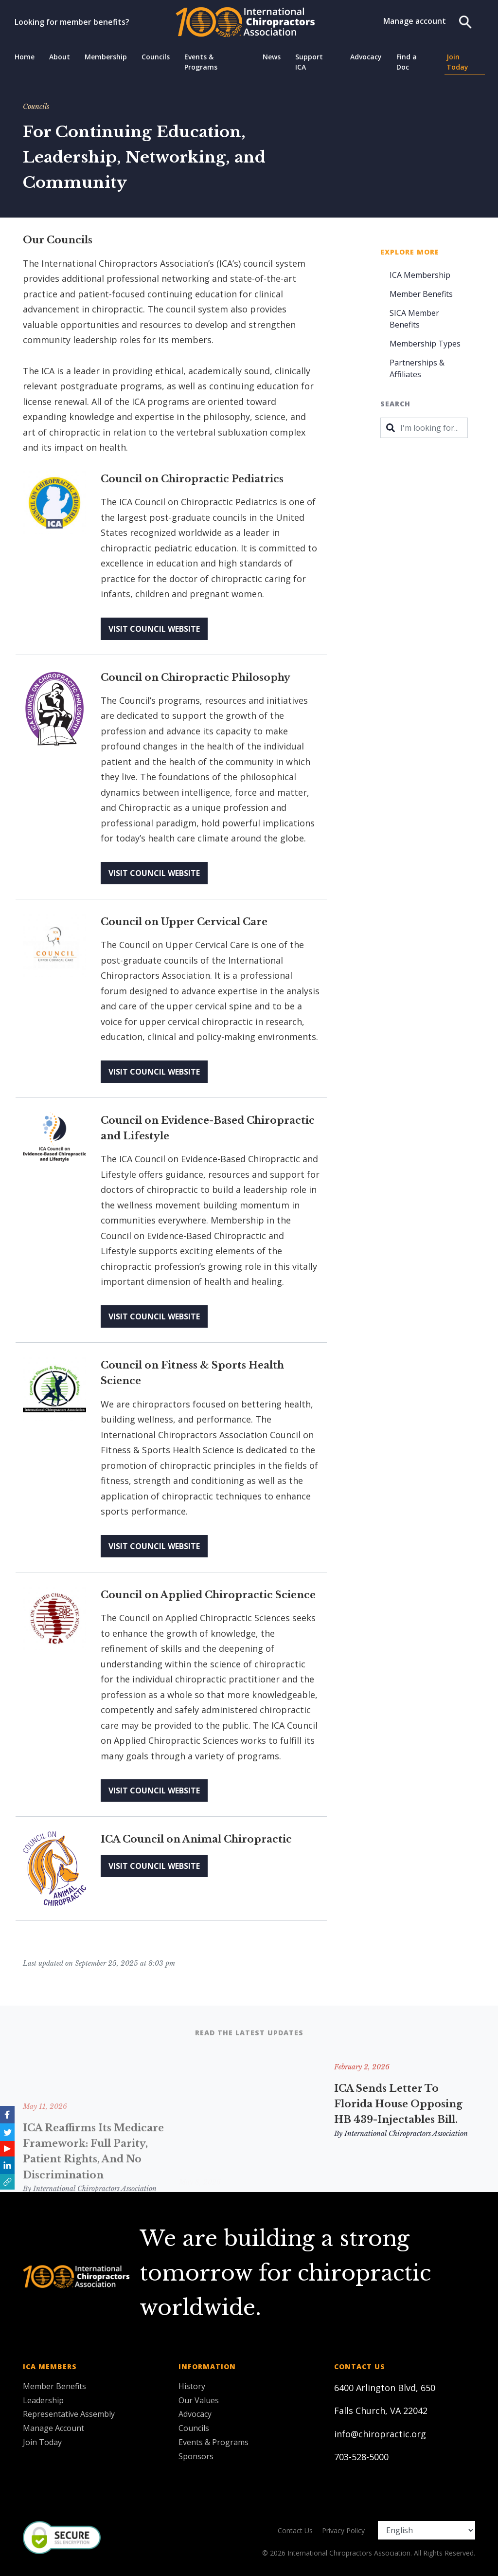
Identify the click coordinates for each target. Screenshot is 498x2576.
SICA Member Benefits (414, 319)
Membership (106, 56)
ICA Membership (420, 275)
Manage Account (53, 2428)
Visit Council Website (154, 628)
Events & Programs (200, 62)
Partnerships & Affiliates (417, 368)
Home (25, 56)
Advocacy (366, 56)
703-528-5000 (361, 2457)
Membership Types (425, 343)
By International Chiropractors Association (246, 2149)
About (59, 56)
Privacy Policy (343, 2530)
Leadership (43, 2400)
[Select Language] (426, 2530)
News (272, 56)
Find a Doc (406, 62)
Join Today (457, 62)
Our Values (198, 2400)
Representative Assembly (69, 2414)
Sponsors (195, 2456)
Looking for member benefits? (72, 22)
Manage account (414, 21)
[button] (7, 2182)
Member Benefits (421, 294)
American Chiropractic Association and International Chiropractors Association (248, 2112)
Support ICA (309, 62)
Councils (156, 56)
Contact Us (295, 2530)
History (191, 2386)
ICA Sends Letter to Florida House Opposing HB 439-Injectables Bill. (398, 2104)
